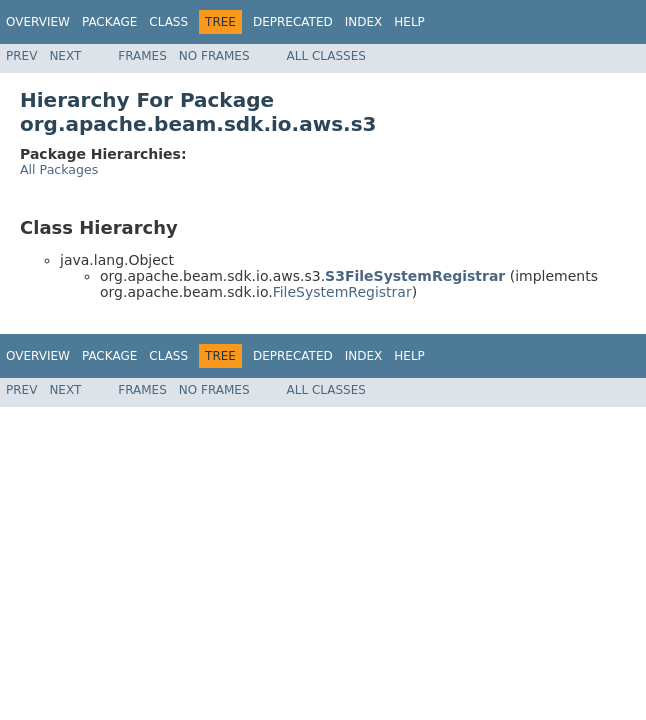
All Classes (326, 56)
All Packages (59, 169)
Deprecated (293, 22)
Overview (38, 22)
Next (65, 56)
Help (409, 22)
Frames (142, 56)
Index (364, 22)
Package (109, 22)
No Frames (214, 56)
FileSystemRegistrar (342, 292)
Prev (21, 56)
